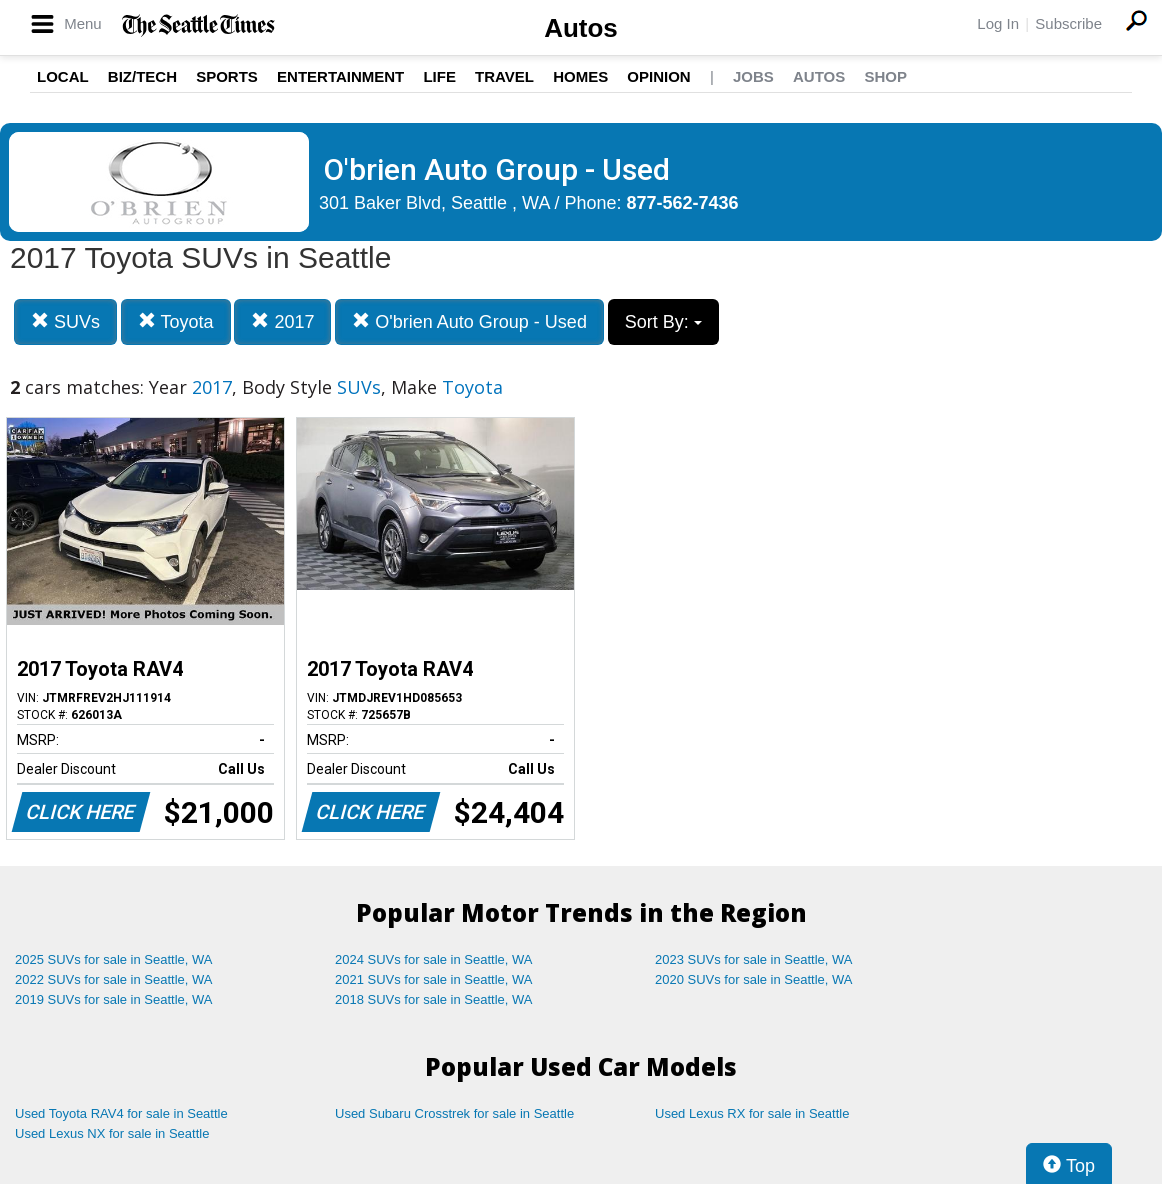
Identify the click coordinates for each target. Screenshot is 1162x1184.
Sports (227, 76)
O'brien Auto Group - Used (469, 321)
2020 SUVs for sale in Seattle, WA (754, 979)
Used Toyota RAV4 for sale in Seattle (121, 1113)
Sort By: (663, 322)
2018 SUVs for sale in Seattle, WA (434, 999)
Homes (580, 76)
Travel (504, 76)
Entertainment (340, 76)
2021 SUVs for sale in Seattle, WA (434, 979)
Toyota (176, 321)
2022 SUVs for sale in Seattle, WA (114, 979)
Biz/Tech (142, 76)
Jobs (753, 76)
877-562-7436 (683, 203)
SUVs (65, 321)
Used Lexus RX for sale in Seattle (752, 1113)
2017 (282, 321)
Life (439, 76)
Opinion (658, 76)
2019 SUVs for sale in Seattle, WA (114, 999)
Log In (998, 23)
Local (63, 76)
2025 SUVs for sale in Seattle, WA (114, 959)
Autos (581, 28)
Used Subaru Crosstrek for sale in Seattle (454, 1113)
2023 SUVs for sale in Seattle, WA (754, 959)
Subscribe (1068, 23)
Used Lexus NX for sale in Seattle (112, 1133)
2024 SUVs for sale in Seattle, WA (434, 959)
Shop (885, 76)
